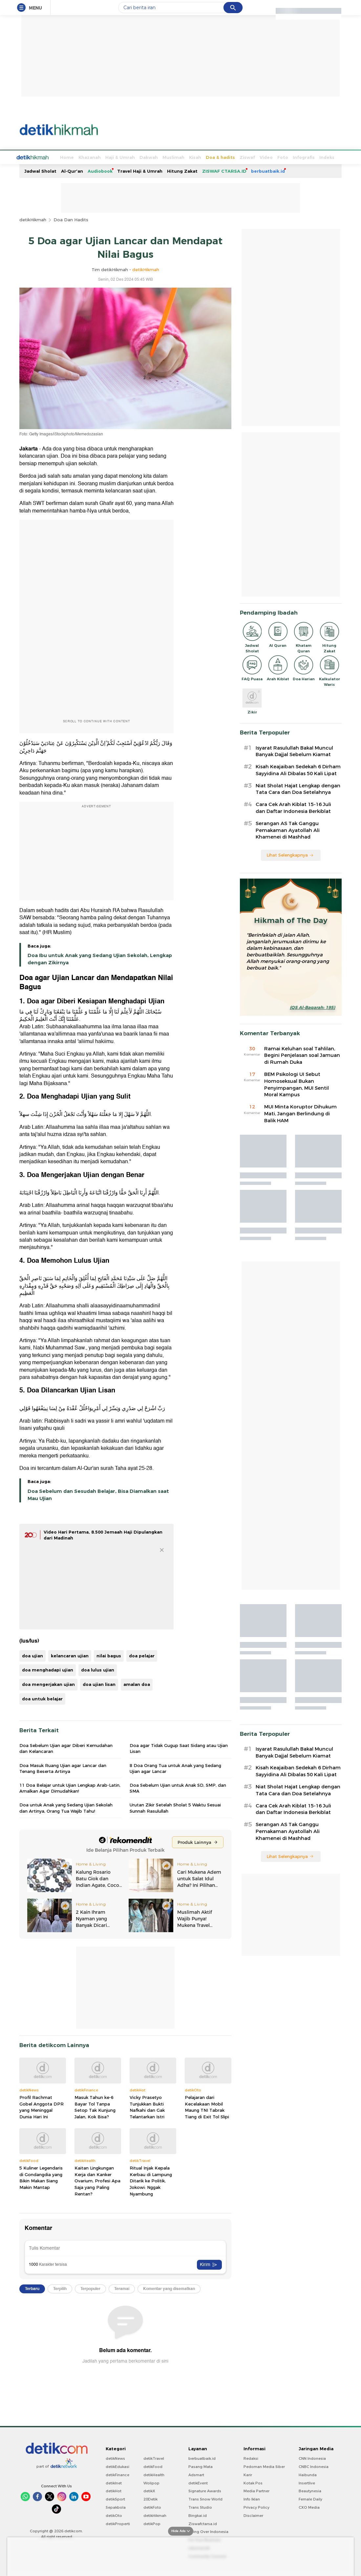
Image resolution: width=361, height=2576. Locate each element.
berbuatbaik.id (268, 170)
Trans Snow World (205, 2498)
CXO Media (309, 2506)
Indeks (302, 156)
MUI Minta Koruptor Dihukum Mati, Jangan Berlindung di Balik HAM (300, 1113)
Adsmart (196, 2474)
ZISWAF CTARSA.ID (224, 170)
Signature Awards (204, 2490)
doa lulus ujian (97, 1669)
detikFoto (152, 2506)
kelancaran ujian (70, 1655)
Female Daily (310, 2498)
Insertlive (307, 2482)
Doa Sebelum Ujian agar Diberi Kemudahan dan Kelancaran (66, 1747)
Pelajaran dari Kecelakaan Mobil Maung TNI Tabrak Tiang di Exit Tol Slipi (207, 2106)
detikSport (115, 2498)
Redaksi (251, 2458)
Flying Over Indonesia (208, 2531)
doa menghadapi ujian (47, 1669)
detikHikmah (32, 219)
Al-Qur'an (72, 170)
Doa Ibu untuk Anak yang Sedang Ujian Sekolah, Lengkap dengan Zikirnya (100, 958)
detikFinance (117, 2474)
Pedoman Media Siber (264, 2466)
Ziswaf (222, 156)
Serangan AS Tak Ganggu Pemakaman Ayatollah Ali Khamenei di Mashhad (288, 830)
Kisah (170, 156)
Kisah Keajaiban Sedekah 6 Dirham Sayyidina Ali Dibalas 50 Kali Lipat (298, 769)
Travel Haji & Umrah (139, 170)
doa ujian (32, 1655)
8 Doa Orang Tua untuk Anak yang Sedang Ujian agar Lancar (175, 1767)
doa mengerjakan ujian (48, 1683)
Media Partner (256, 2490)
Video (241, 156)
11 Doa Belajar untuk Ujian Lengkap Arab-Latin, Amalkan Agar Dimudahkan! (69, 1787)
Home (42, 156)
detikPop (151, 2523)
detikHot (113, 2490)
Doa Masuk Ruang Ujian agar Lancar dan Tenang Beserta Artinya (62, 1767)
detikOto (114, 2515)
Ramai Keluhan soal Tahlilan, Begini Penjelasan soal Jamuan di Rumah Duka (302, 1055)
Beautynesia (310, 2490)
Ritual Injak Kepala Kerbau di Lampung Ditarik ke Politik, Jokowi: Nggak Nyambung (151, 2180)
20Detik (150, 2498)
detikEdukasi (117, 2466)
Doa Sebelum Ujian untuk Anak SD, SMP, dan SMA (178, 1787)
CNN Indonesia (312, 2458)
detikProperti (118, 2523)
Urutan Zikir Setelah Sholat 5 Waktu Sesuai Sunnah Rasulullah (175, 1807)
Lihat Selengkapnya (290, 854)
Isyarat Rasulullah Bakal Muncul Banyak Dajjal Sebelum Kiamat (294, 750)
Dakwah (124, 156)
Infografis (279, 156)
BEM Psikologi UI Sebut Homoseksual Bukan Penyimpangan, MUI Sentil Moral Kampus (296, 1084)
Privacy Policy (256, 2506)
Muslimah (149, 156)
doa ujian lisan (99, 1683)
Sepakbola (116, 2506)
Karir (248, 2474)
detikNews (115, 2458)
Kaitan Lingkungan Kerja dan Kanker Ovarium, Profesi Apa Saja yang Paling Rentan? (97, 2180)
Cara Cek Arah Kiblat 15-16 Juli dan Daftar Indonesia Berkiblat (293, 807)
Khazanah (65, 156)
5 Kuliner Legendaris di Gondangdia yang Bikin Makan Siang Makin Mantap (41, 2177)
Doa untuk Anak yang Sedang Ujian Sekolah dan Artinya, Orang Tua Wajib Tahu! (66, 1807)
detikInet (114, 2482)
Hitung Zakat (182, 170)
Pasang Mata (200, 2466)
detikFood (152, 2466)
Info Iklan (252, 2498)
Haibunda (308, 2474)
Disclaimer (253, 2515)
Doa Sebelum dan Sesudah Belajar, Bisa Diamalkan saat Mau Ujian (98, 1494)
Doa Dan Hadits (70, 219)
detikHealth (153, 2474)
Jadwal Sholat (40, 170)
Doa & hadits (195, 156)
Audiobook (100, 170)
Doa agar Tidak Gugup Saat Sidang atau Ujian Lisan (179, 1747)
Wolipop (151, 2482)
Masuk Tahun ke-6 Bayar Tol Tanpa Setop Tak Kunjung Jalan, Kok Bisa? (95, 2106)
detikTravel (153, 2458)
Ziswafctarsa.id (202, 2523)
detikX (149, 2490)
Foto (258, 156)
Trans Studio (200, 2506)
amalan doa (136, 1683)
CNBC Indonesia (314, 2466)
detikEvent (198, 2482)
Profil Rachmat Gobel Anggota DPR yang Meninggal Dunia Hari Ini (41, 2106)
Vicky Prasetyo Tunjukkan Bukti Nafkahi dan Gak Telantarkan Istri (147, 2106)
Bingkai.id (197, 2515)
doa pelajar (142, 1655)
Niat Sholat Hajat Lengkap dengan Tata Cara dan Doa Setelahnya (298, 788)
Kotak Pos (253, 2482)
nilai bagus (108, 1655)
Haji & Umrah (95, 156)
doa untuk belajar (42, 1698)
